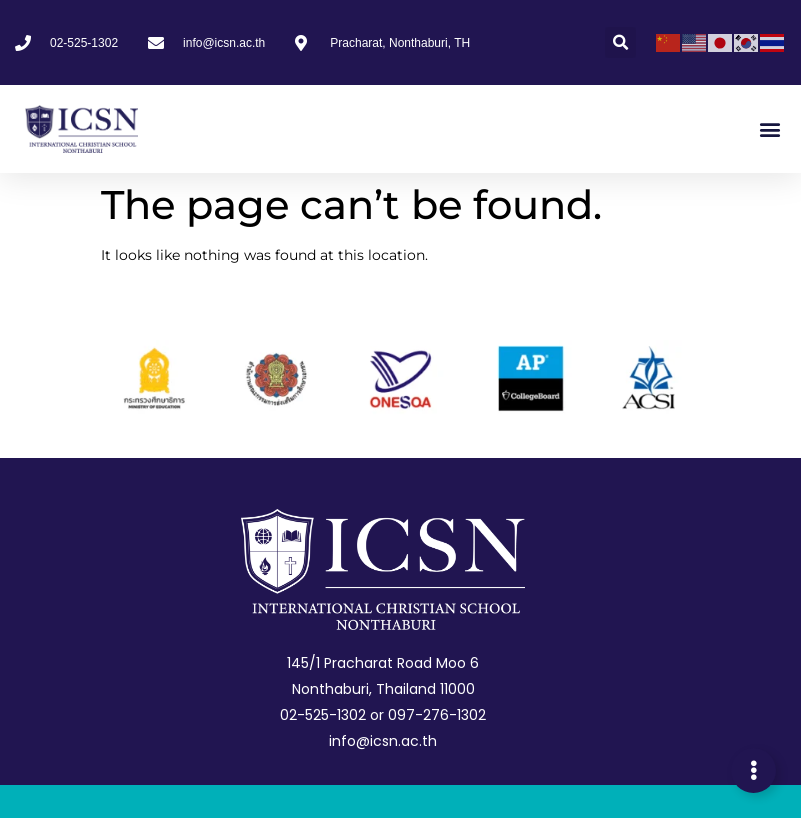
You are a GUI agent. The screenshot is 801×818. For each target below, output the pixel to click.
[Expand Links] (753, 770)
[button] (620, 42)
